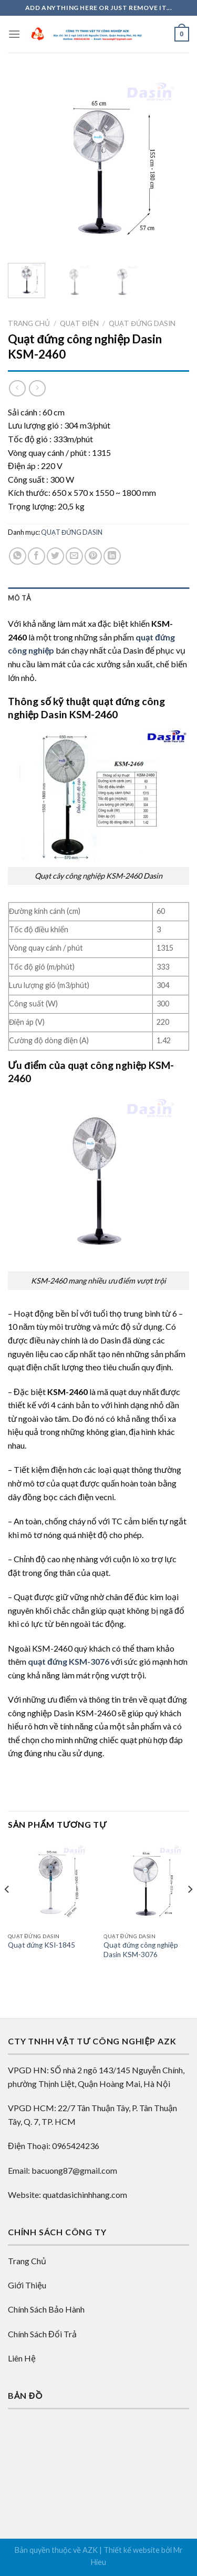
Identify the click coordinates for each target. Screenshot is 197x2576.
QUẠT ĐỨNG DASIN (142, 323)
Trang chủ (29, 323)
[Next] (189, 1910)
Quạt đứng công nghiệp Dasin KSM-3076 (140, 1950)
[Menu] (14, 34)
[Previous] (7, 1910)
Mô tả (19, 598)
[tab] (98, 597)
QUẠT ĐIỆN (79, 323)
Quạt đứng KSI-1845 (42, 1945)
